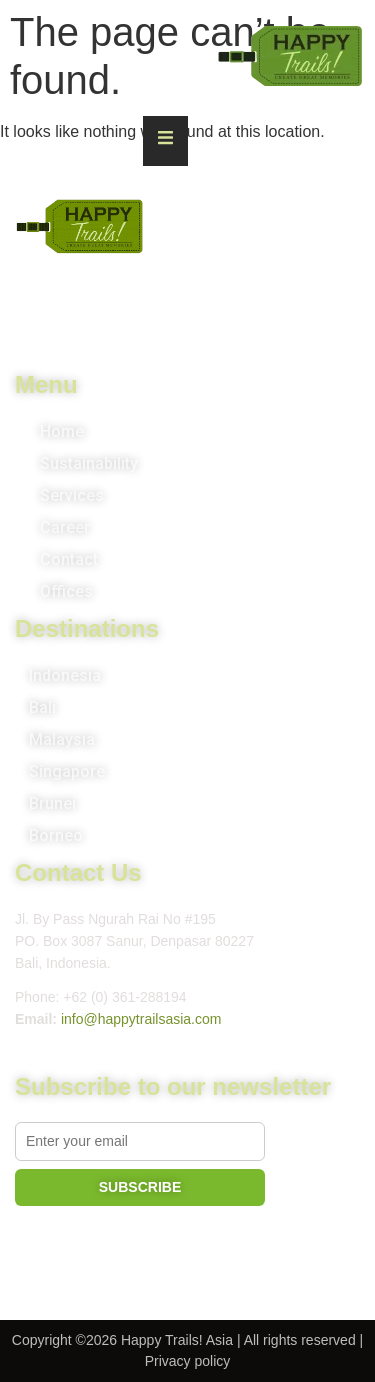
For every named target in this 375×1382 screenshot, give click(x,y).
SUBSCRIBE (140, 1187)
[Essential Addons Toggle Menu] (165, 141)
